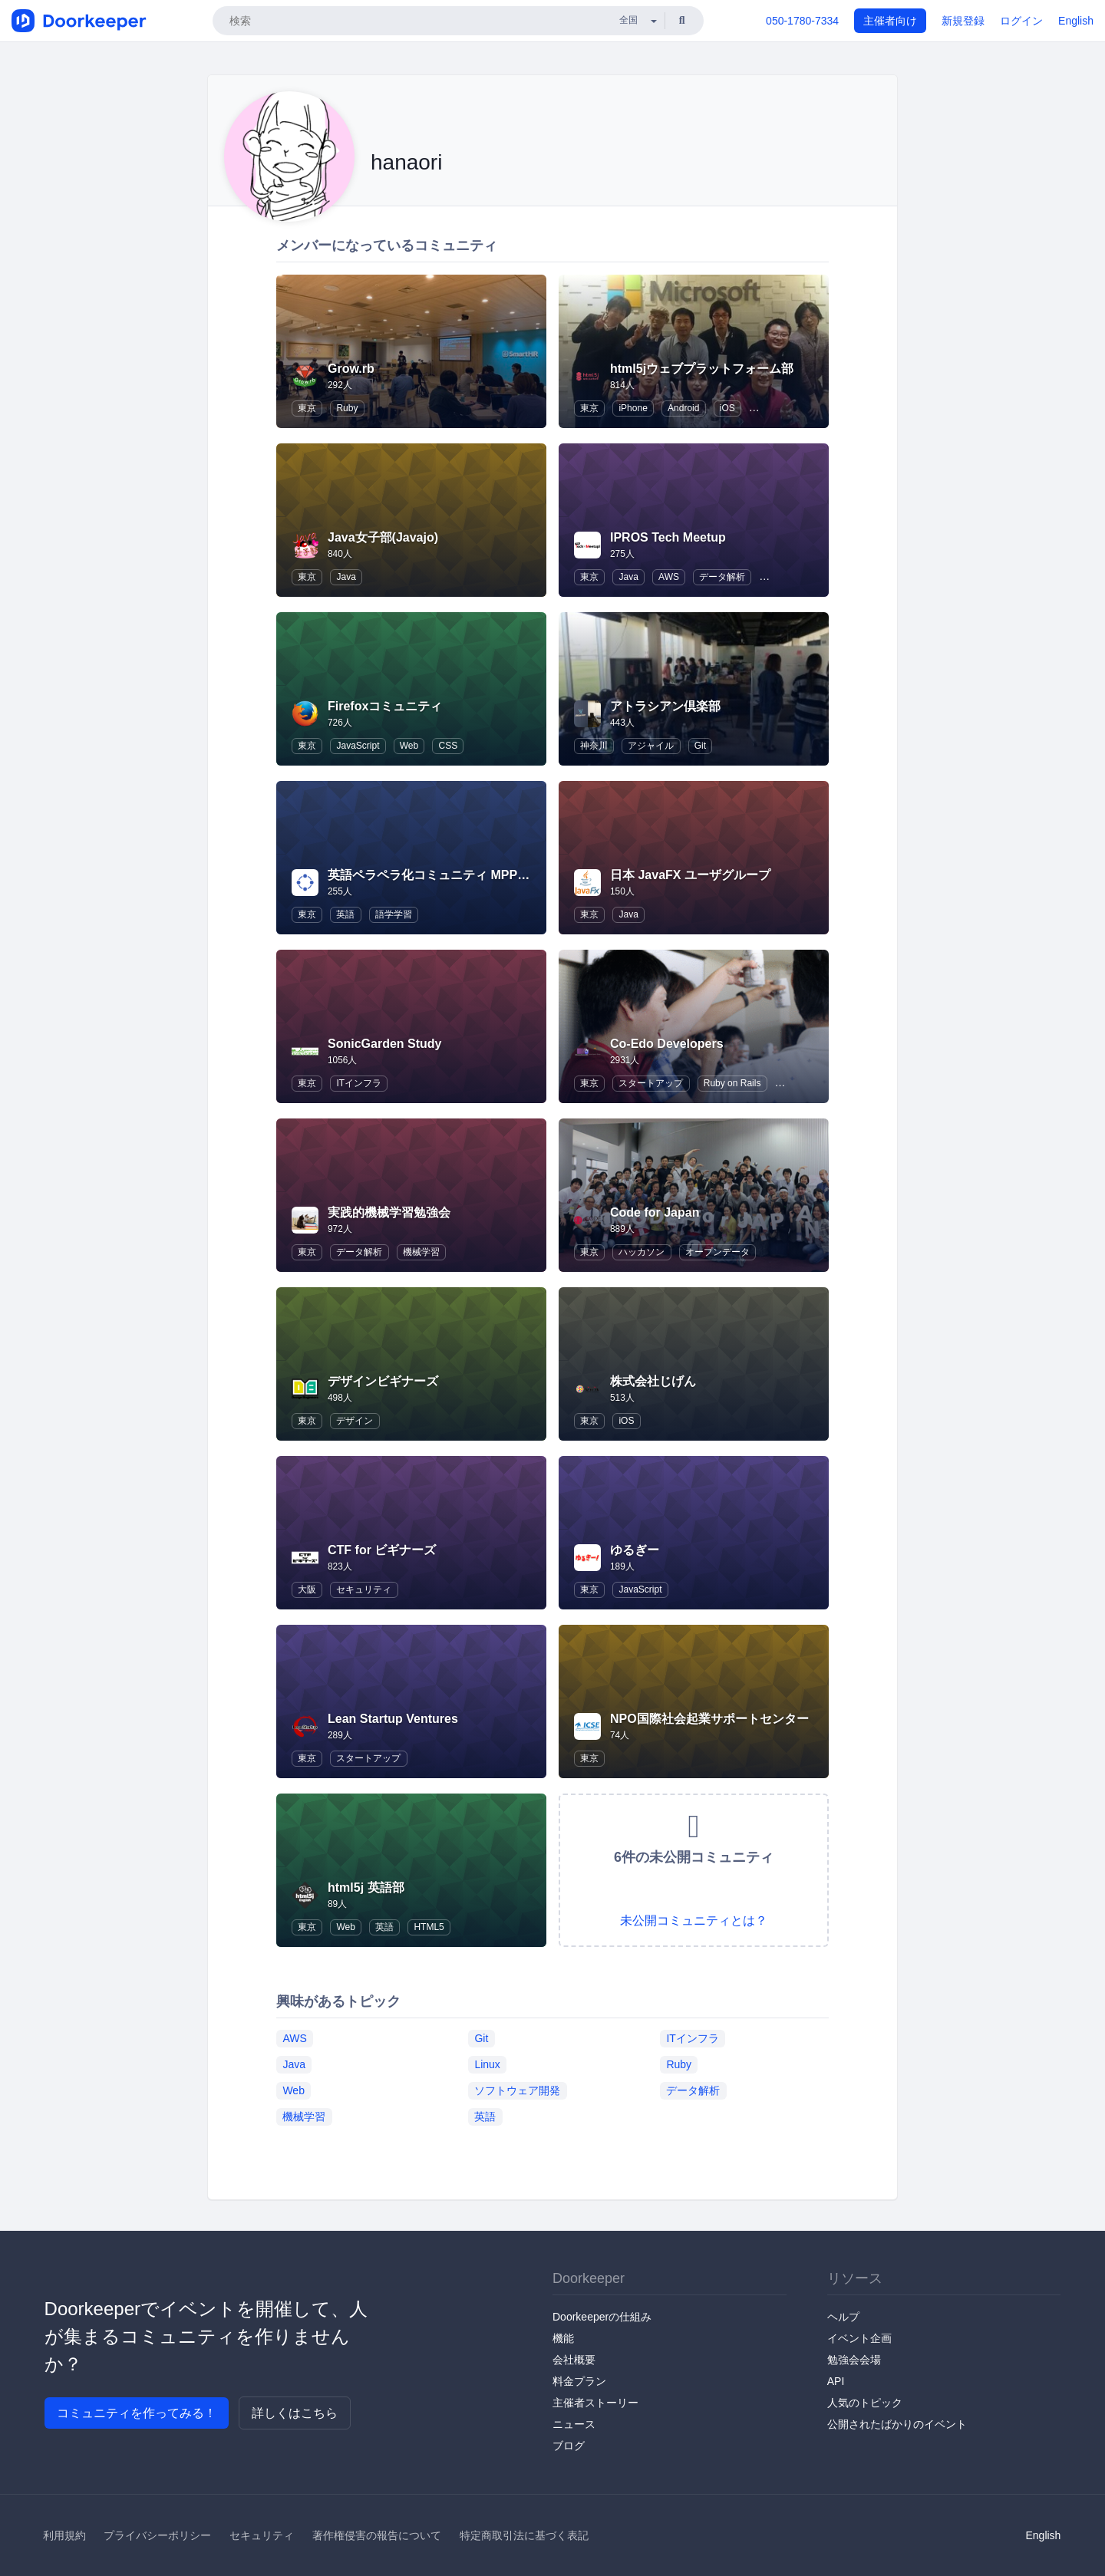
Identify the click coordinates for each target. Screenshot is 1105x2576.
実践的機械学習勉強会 (389, 1212)
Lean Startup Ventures (393, 1718)
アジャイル (651, 745)
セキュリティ (363, 1589)
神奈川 (594, 745)
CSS (447, 745)
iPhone (632, 408)
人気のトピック (864, 2402)
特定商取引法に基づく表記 (524, 2535)
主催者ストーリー (595, 2402)
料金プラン (579, 2381)
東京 (307, 408)
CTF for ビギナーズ (382, 1549)
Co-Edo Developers (667, 1043)
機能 (563, 2338)
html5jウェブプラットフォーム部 (701, 368)
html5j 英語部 (366, 1887)
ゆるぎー (634, 1549)
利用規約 (64, 2535)
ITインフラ (358, 1083)
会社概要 (573, 2360)
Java (345, 577)
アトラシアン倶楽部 (665, 706)
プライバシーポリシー (157, 2535)
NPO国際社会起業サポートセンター (709, 1718)
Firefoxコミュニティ (385, 706)
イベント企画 (859, 2338)
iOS (727, 408)
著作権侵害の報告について (376, 2535)
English (1075, 21)
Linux (487, 2064)
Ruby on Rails (732, 1083)
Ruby (347, 408)
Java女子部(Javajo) (383, 537)
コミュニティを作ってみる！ (136, 2413)
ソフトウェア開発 (517, 2090)
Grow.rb (351, 368)
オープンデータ (717, 1252)
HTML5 (429, 1927)
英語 (345, 914)
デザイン (354, 1420)
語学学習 (393, 914)
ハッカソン (641, 1252)
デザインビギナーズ (383, 1381)
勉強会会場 (854, 2360)
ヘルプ (843, 2317)
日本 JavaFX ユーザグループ (690, 874)
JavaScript (357, 745)
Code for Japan (654, 1212)
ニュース (573, 2424)
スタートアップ (650, 1083)
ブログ (568, 2445)
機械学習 (421, 1252)
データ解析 (722, 577)
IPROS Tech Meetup (668, 537)
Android (683, 408)
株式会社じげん (653, 1381)
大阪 (307, 1589)
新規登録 (963, 21)
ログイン (1021, 21)
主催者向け (890, 21)
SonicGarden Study (384, 1043)
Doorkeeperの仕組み (601, 2317)
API (836, 2381)
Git (700, 745)
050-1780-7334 (802, 21)
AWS (668, 577)
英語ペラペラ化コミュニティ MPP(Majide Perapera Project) (496, 874)
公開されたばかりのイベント (897, 2424)
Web (409, 745)
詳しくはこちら (295, 2413)
